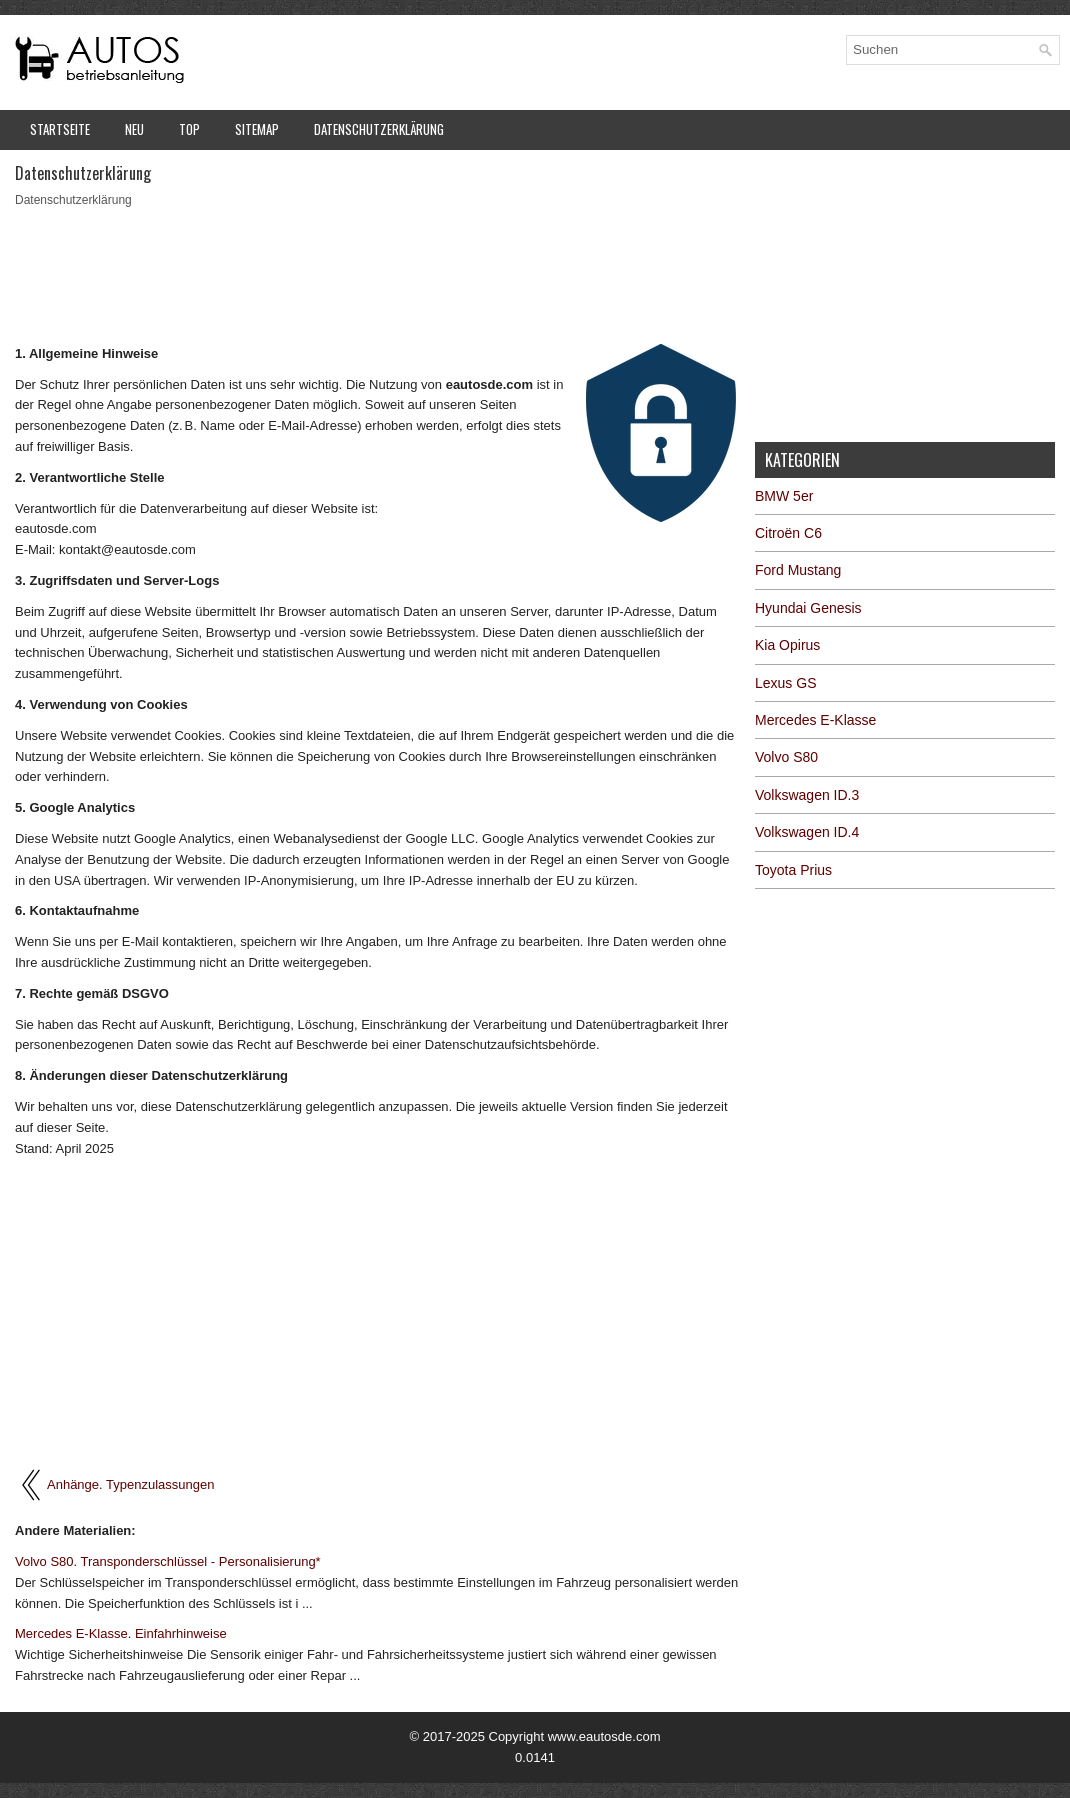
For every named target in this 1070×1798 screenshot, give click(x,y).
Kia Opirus (787, 645)
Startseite (60, 129)
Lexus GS (785, 683)
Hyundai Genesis (808, 608)
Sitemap (257, 129)
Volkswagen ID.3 (807, 795)
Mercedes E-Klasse (815, 720)
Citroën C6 (788, 533)
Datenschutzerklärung (379, 129)
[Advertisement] (377, 274)
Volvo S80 (786, 757)
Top (189, 129)
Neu (134, 129)
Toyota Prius (793, 870)
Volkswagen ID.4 (807, 832)
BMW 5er (784, 496)
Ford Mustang (798, 570)
